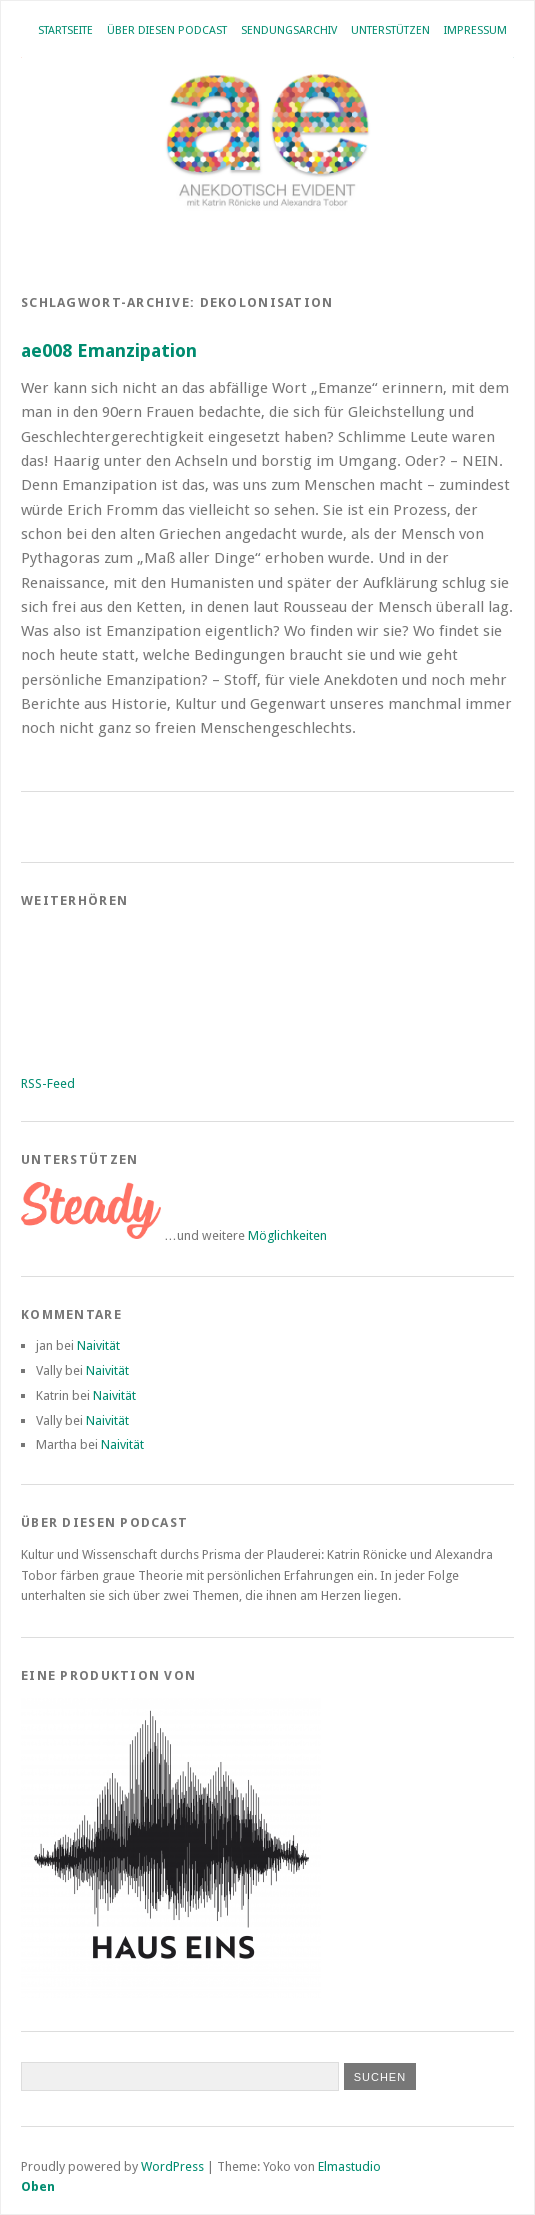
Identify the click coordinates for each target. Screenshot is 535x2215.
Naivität (98, 1345)
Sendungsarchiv (289, 30)
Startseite (65, 30)
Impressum (475, 30)
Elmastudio (349, 2166)
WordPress (172, 2166)
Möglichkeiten (287, 1234)
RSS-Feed (48, 1083)
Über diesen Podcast (167, 30)
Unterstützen (390, 30)
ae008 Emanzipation (109, 350)
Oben (38, 2186)
